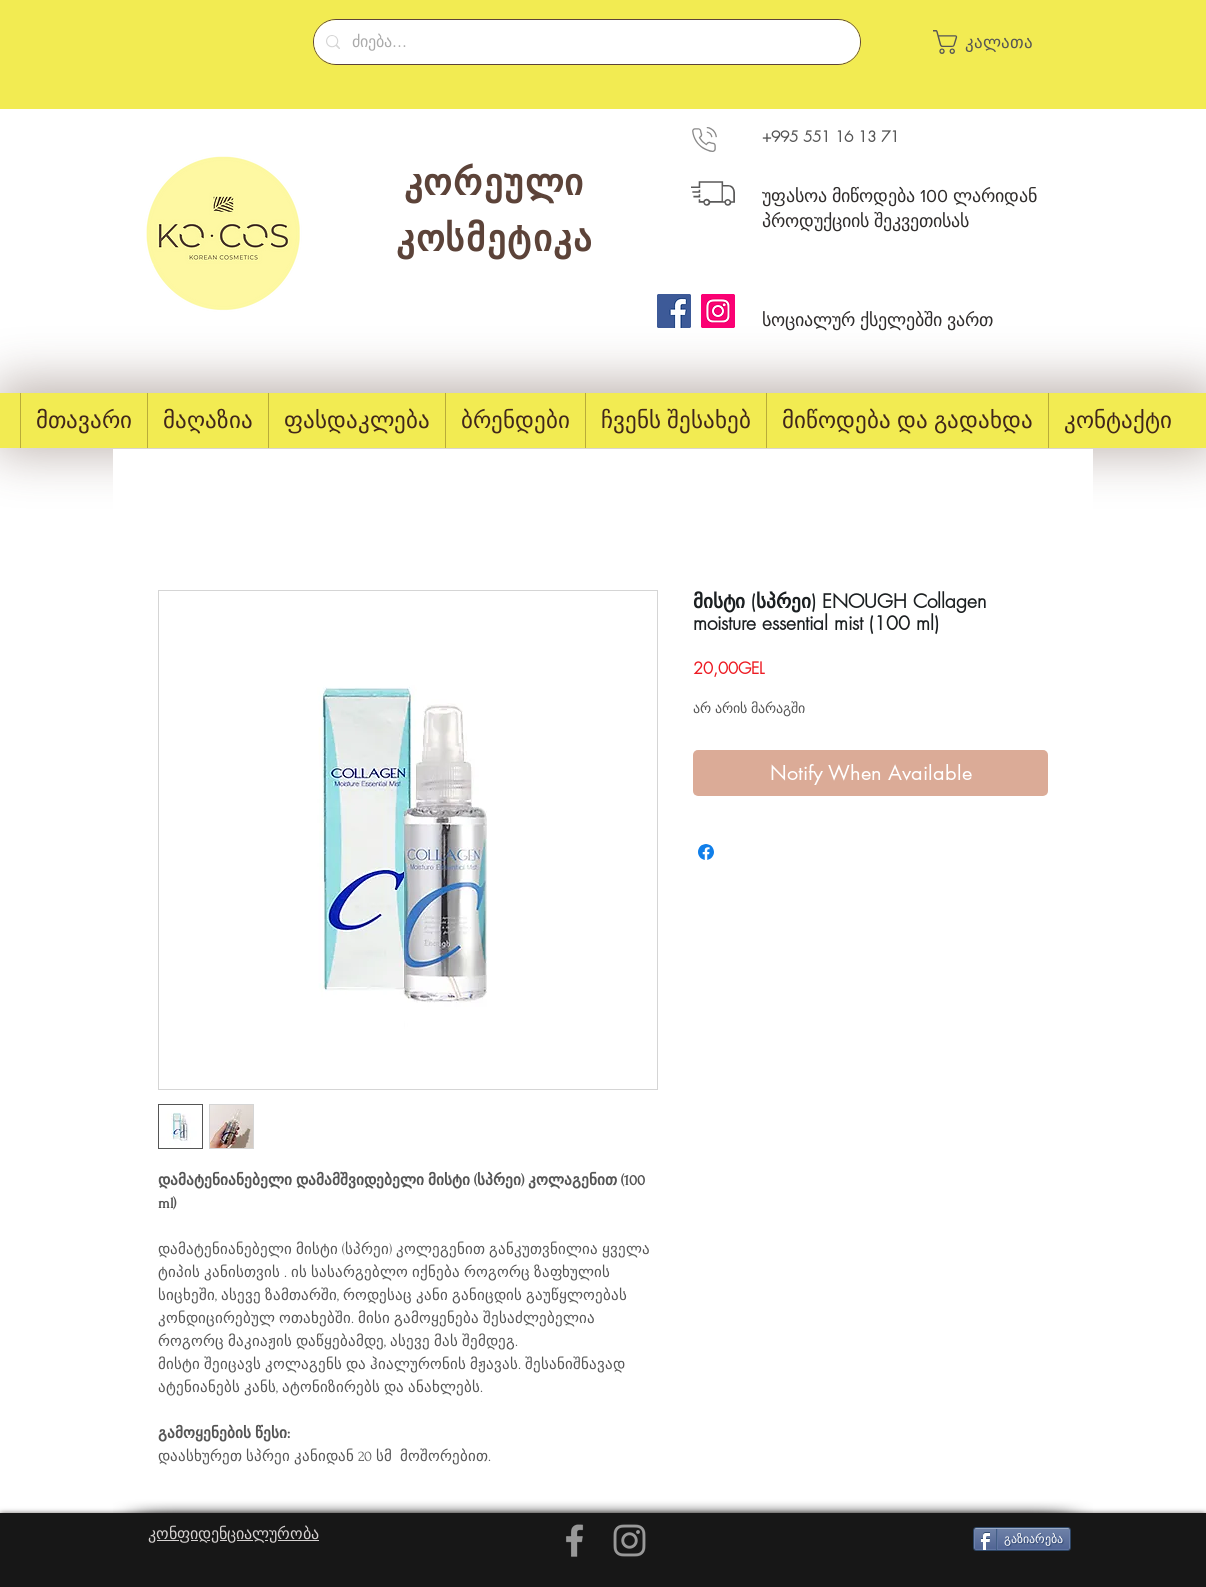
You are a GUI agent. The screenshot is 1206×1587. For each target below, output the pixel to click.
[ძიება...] (585, 42)
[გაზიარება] (1022, 1539)
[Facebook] (674, 311)
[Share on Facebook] (706, 852)
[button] (993, 42)
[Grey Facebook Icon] (574, 1540)
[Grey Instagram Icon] (629, 1540)
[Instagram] (718, 311)
